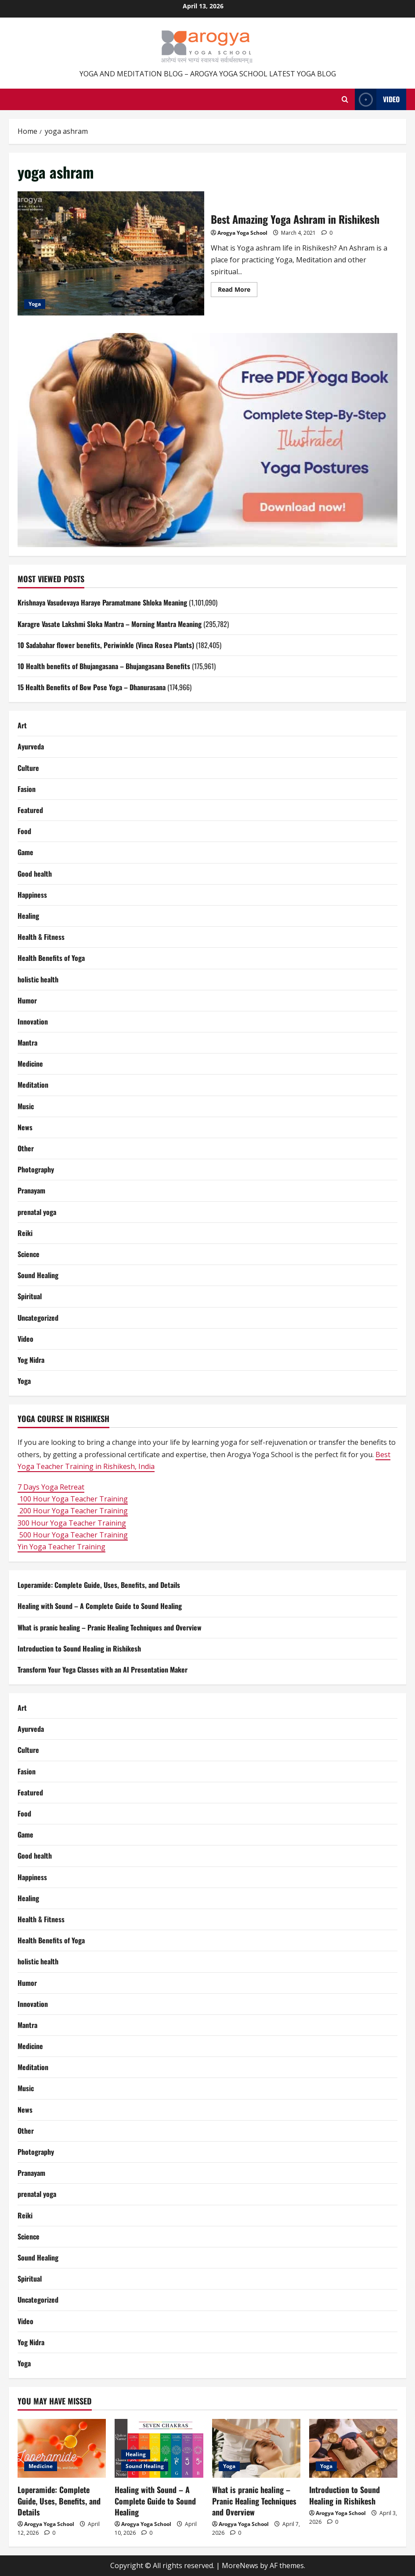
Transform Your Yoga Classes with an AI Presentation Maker (103, 1669)
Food (24, 831)
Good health (35, 873)
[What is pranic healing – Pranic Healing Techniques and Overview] (256, 2448)
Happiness (32, 894)
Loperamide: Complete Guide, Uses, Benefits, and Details (99, 1585)
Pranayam (31, 1190)
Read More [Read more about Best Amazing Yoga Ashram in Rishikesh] (237, 291)
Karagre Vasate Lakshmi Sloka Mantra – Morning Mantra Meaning (110, 624)
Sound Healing (38, 1275)
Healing (28, 915)
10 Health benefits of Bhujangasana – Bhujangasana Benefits (104, 666)
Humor (27, 1000)
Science (29, 1254)
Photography (36, 1169)
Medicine (30, 1063)
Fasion (27, 789)
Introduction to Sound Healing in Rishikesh (79, 1648)
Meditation (33, 1084)
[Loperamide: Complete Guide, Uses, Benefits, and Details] (62, 2448)
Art (22, 725)
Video (25, 1338)
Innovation (33, 1021)
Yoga (35, 304)
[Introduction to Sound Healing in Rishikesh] (353, 2448)
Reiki (25, 1233)
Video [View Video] (377, 99)
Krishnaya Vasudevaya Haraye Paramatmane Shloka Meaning (102, 602)
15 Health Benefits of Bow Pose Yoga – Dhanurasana (92, 687)
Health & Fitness (41, 937)
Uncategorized (38, 1317)
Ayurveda (31, 746)
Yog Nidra (31, 1359)
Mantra (27, 1042)
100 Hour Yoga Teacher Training (73, 1499)
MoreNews (240, 2565)
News (25, 1127)
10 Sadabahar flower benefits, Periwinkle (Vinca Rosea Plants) (106, 645)
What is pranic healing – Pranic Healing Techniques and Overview (110, 1627)
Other (26, 1148)
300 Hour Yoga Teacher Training (72, 1523)
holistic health (38, 979)
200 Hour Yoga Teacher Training (73, 1511)
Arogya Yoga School (242, 232)
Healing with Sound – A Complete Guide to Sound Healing (100, 1606)
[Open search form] (345, 99)
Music (26, 1106)
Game (25, 852)
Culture (28, 768)
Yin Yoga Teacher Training (61, 1546)
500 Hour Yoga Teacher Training (73, 1535)
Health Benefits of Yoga (51, 958)
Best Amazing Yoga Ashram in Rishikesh (111, 253)
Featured (30, 810)
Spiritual (30, 1296)
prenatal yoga (37, 1212)
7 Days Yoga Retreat (51, 1487)
